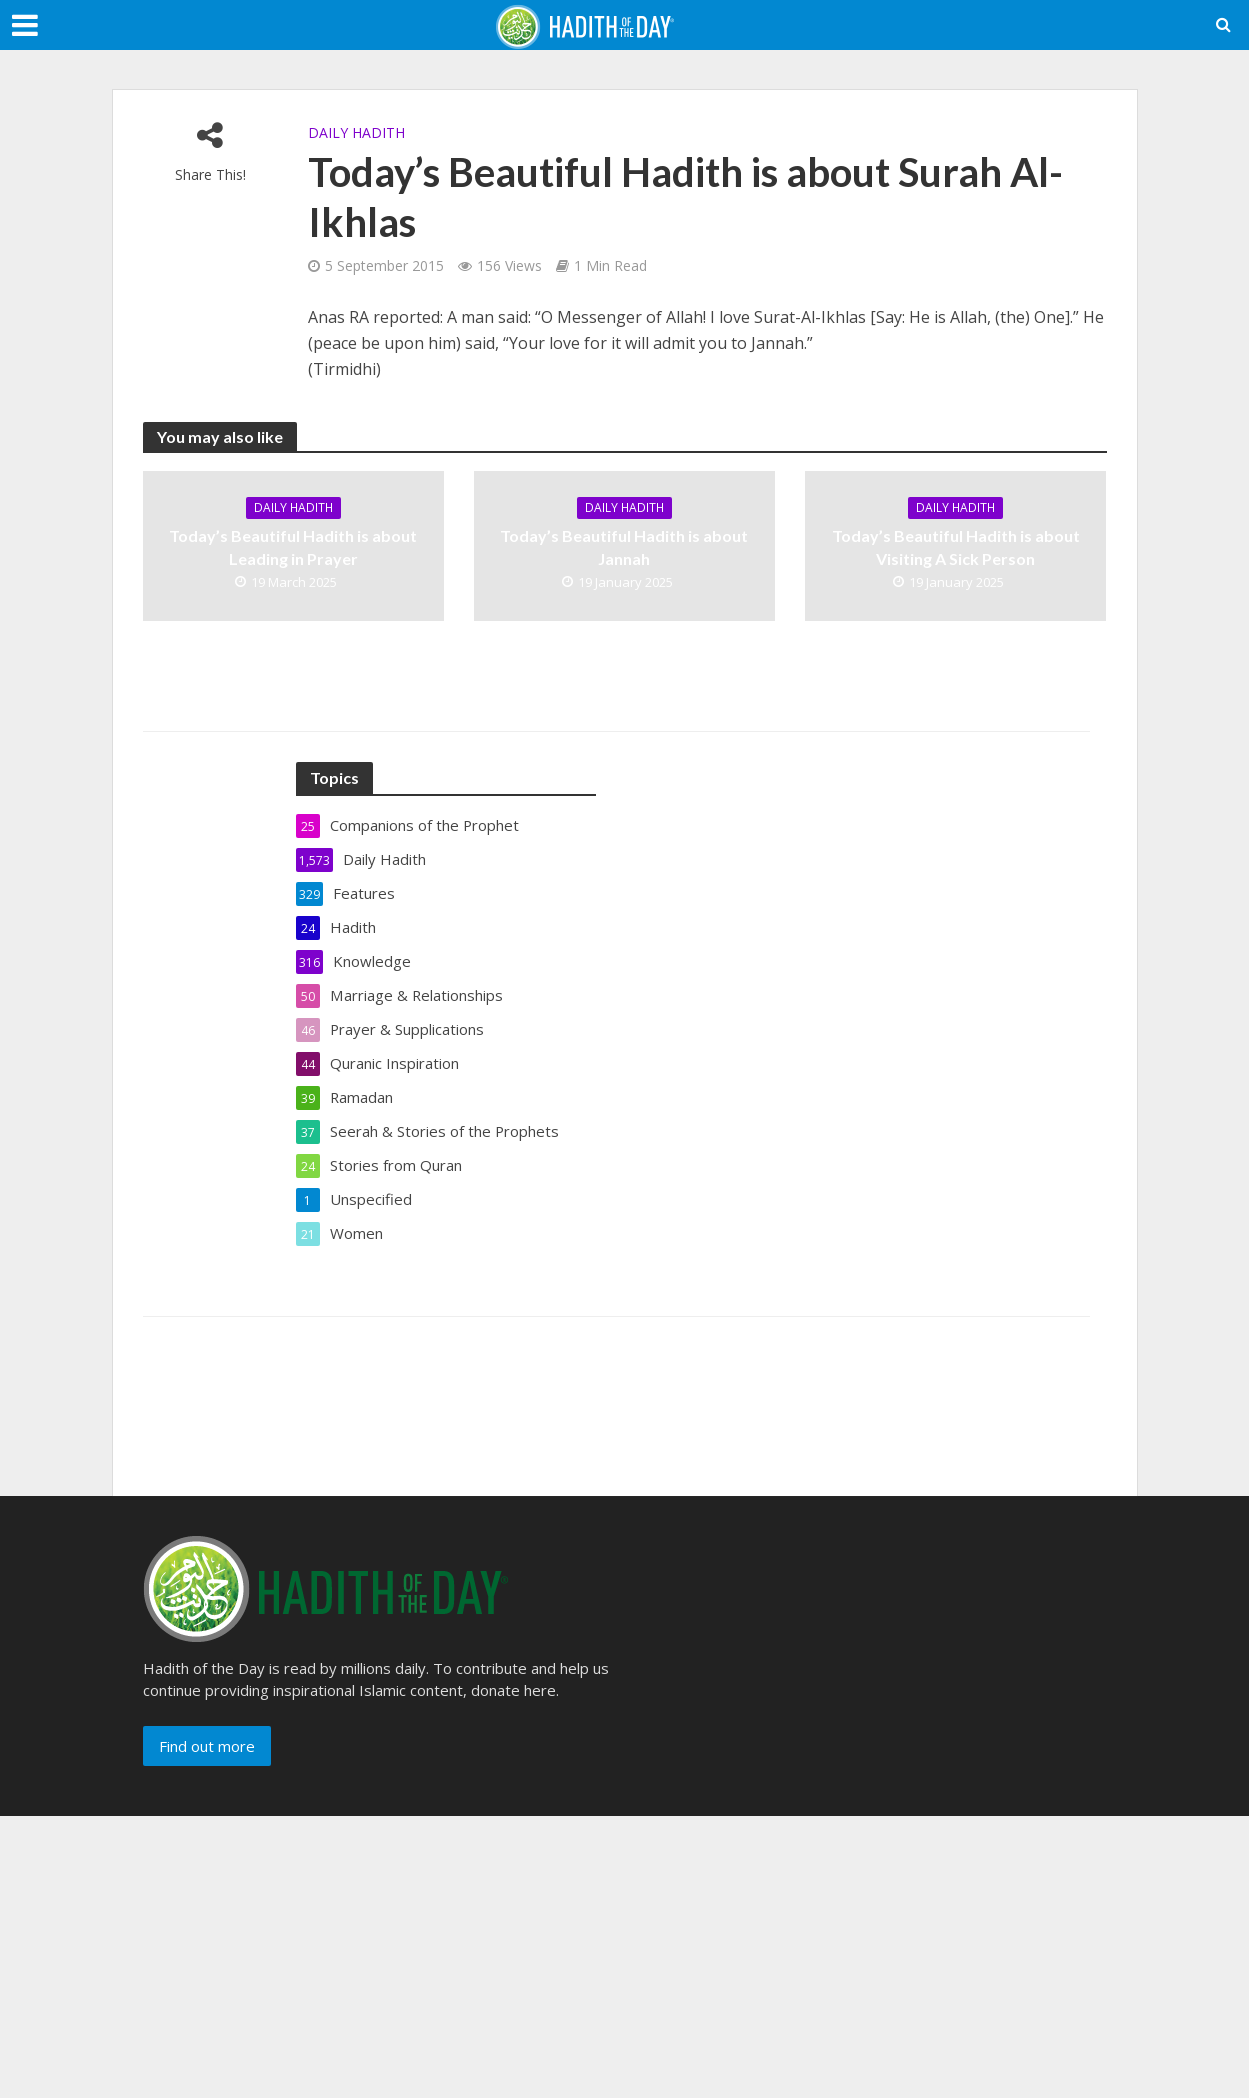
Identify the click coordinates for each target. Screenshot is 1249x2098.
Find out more (207, 1746)
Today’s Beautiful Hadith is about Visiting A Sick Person (956, 547)
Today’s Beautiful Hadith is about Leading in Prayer (293, 547)
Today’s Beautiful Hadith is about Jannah (624, 547)
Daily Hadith (356, 132)
